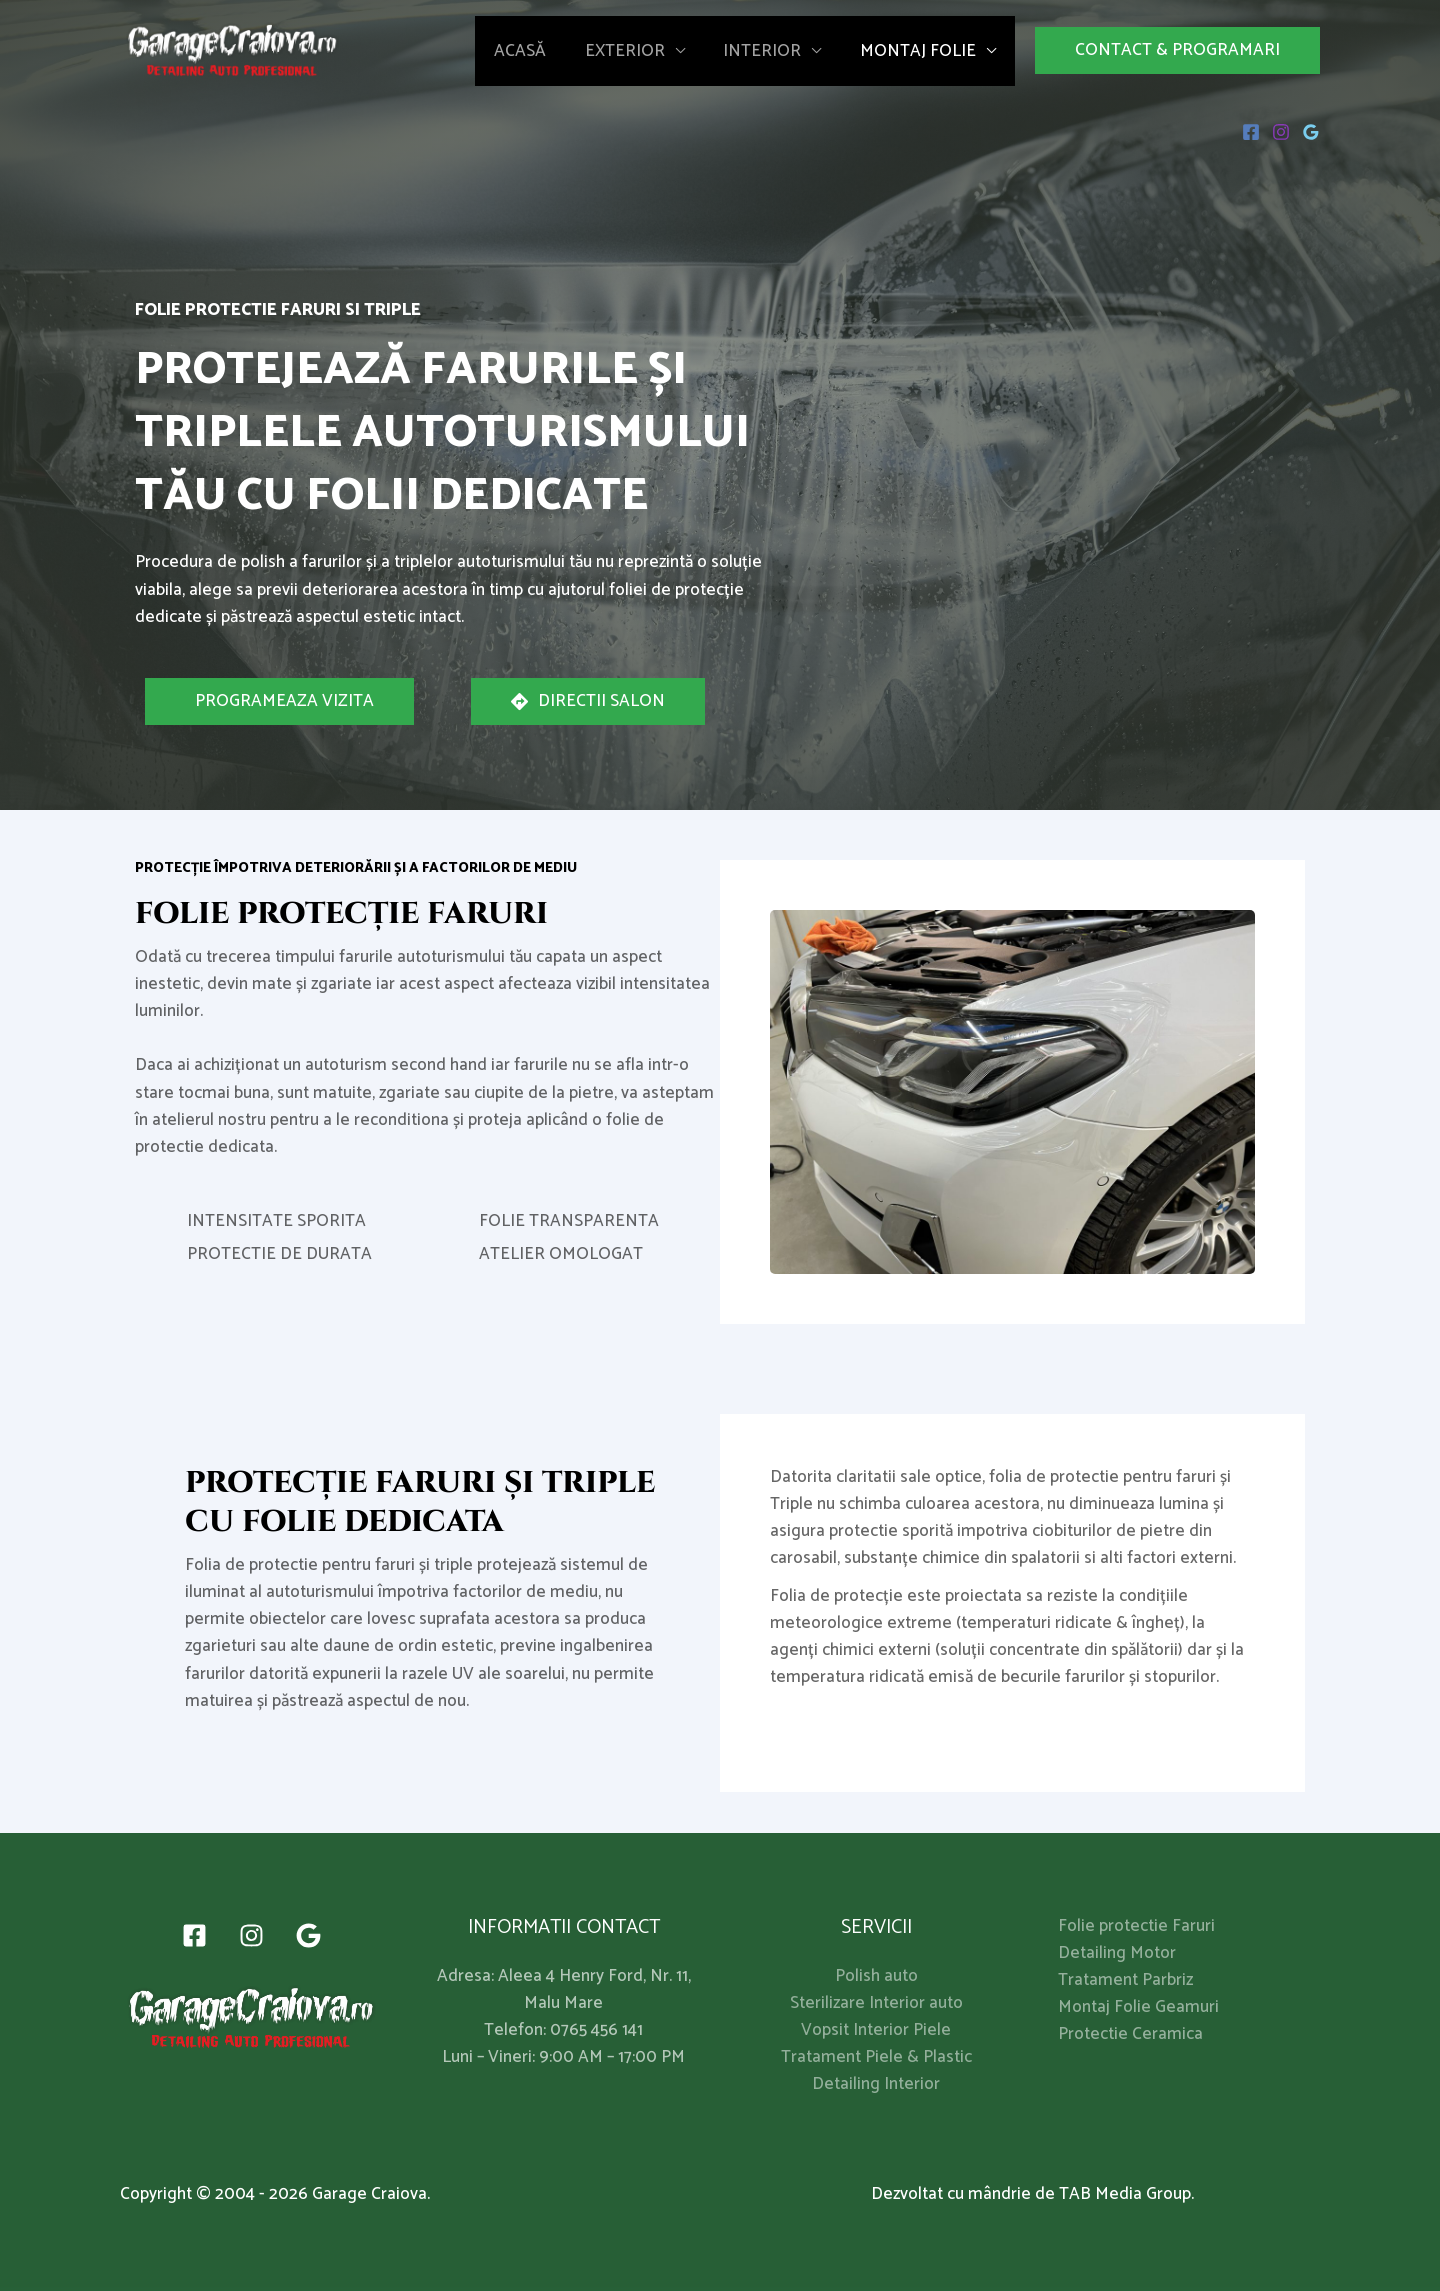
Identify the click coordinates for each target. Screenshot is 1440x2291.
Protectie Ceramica (1130, 2034)
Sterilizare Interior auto (876, 2003)
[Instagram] (1281, 132)
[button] (1177, 50)
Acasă (536, 51)
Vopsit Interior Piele (876, 2030)
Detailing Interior (876, 2084)
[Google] (1311, 132)
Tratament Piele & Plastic (876, 2057)
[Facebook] (1251, 132)
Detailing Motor (1117, 1953)
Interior (769, 51)
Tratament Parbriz (1125, 1980)
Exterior (636, 51)
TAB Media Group (1125, 2194)
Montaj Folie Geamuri (1138, 2007)
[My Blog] (232, 50)
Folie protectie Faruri (1136, 1926)
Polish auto (876, 1976)
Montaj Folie (920, 51)
